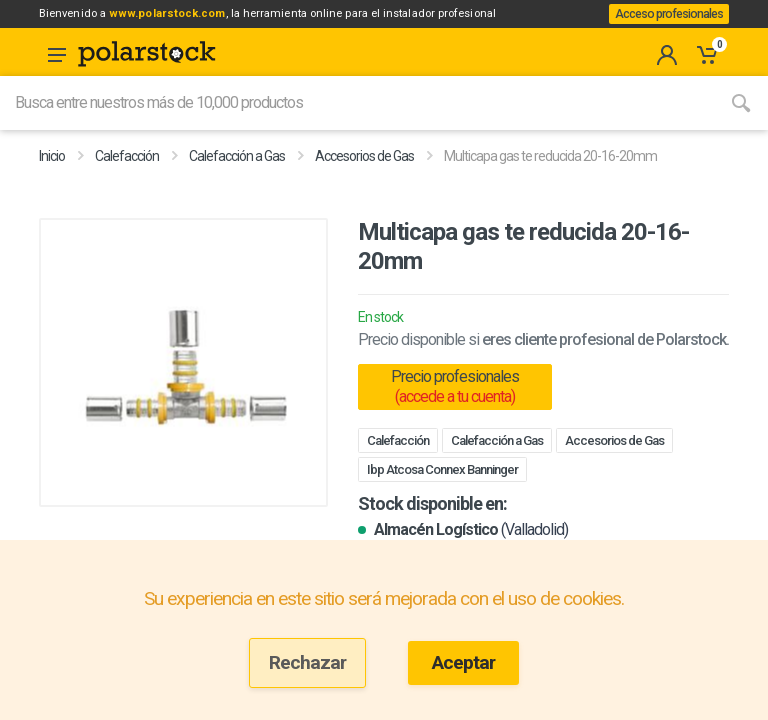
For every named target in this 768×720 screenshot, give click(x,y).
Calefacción (127, 180)
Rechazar (307, 662)
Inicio (52, 180)
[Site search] (357, 127)
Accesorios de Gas (364, 180)
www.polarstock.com (194, 19)
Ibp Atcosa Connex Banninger (442, 493)
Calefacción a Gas (237, 180)
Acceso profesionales (662, 26)
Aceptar (463, 662)
